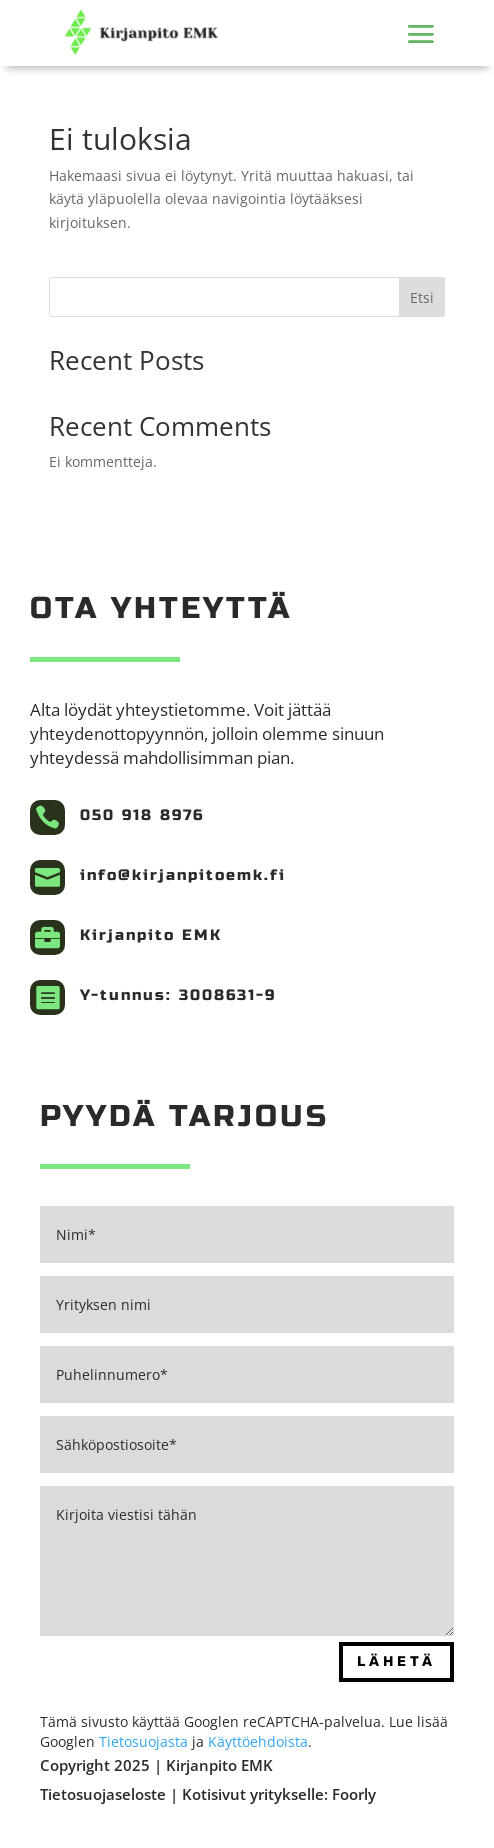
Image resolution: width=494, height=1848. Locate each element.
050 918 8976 (142, 815)
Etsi (422, 297)
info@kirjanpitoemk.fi (183, 875)
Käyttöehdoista (258, 1741)
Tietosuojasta (143, 1741)
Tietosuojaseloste (105, 1794)
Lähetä (396, 1661)
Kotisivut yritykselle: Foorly (279, 1794)
